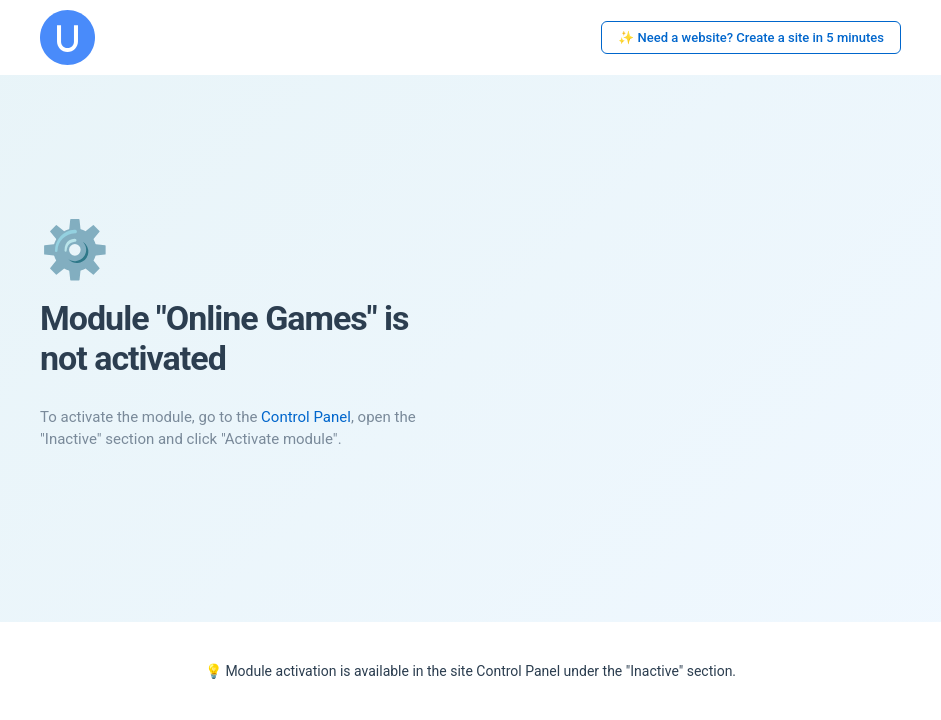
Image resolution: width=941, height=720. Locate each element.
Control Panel (306, 417)
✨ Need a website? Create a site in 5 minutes (751, 37)
